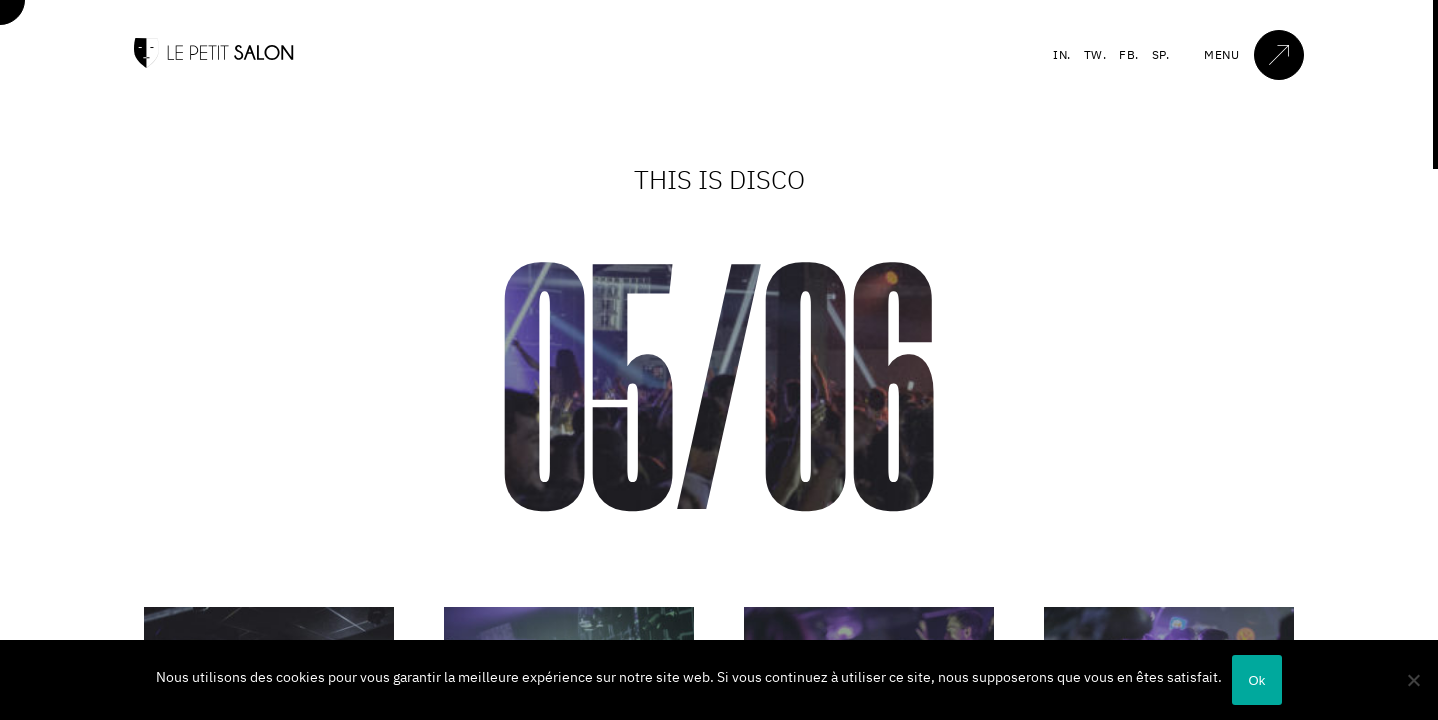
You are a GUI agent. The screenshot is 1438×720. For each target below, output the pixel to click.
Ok (1256, 680)
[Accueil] (214, 63)
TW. (1095, 54)
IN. (1062, 54)
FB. (1129, 54)
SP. (1161, 54)
